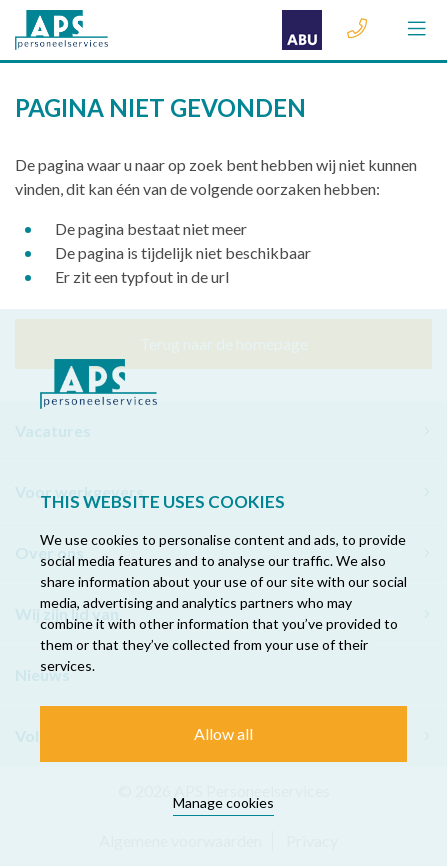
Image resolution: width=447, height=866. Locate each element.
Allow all (223, 733)
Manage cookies (223, 802)
